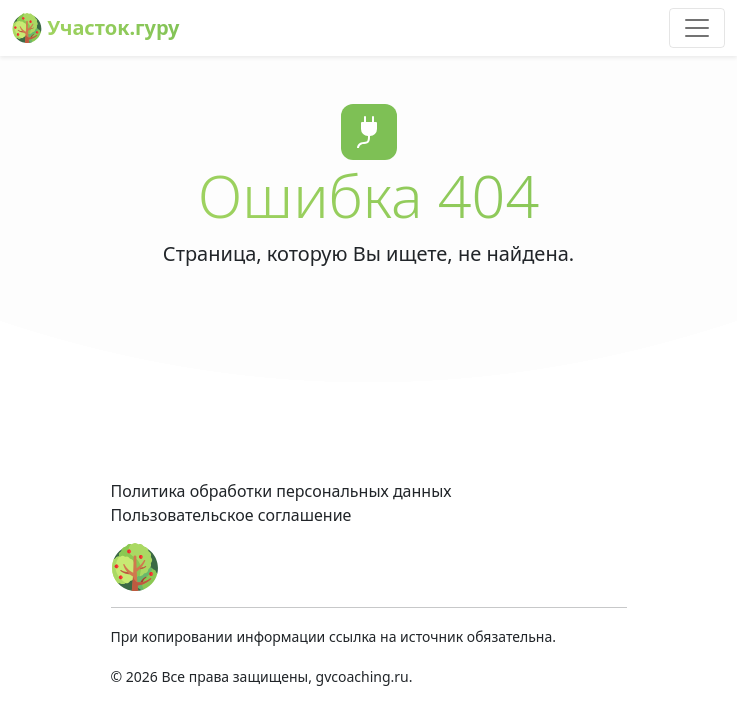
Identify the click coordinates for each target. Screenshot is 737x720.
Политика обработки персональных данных (281, 491)
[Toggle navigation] (697, 28)
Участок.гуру (96, 28)
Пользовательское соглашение (231, 515)
